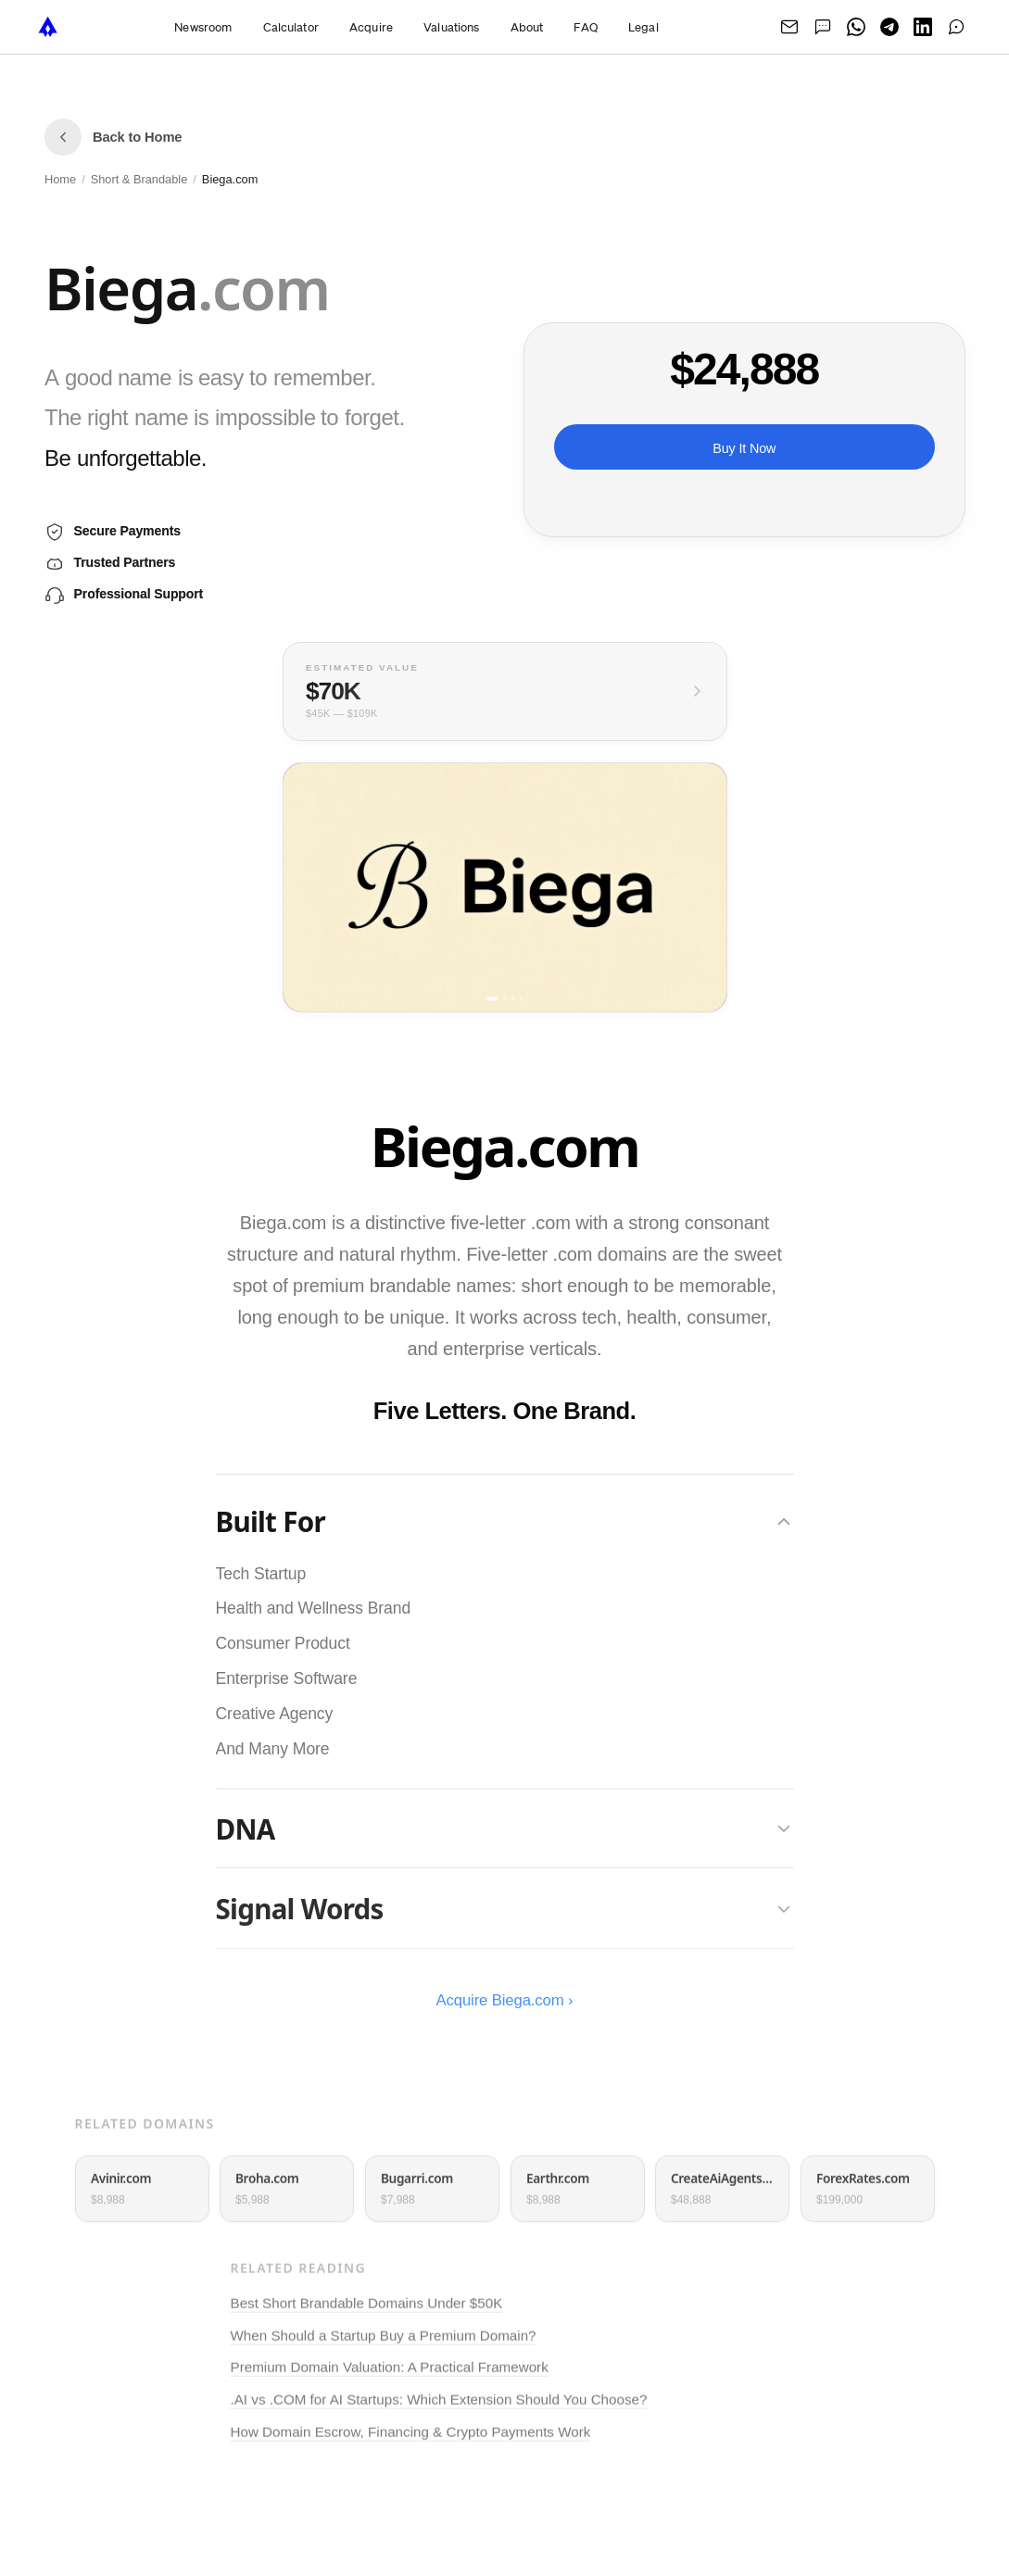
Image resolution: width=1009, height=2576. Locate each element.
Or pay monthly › (744, 496)
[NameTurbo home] (48, 27)
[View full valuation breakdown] (505, 691)
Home (60, 179)
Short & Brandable (139, 179)
